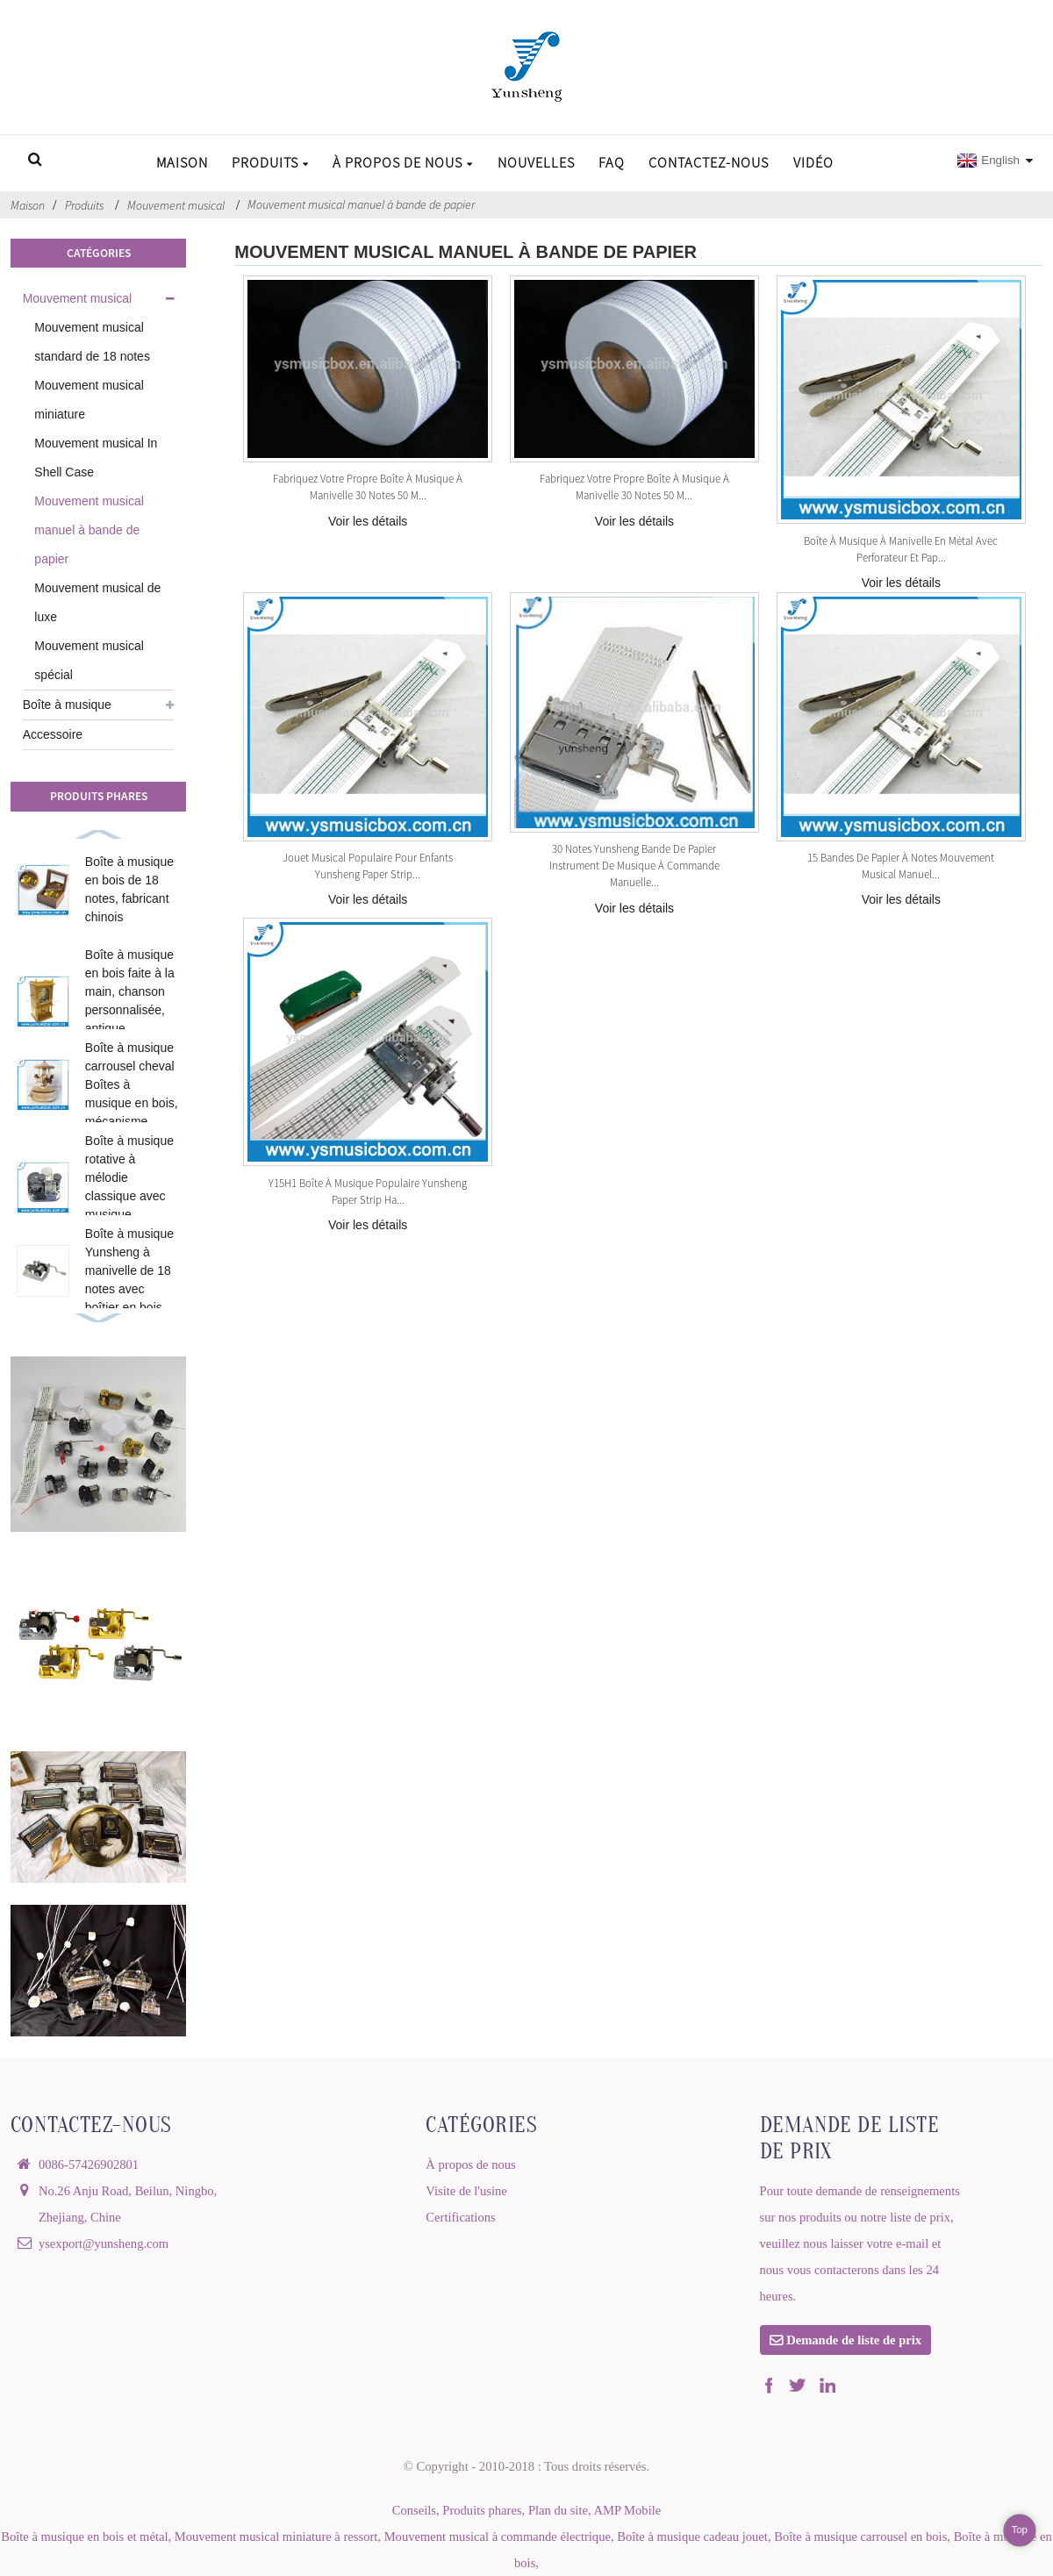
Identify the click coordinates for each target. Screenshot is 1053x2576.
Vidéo (813, 162)
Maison (182, 162)
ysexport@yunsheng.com (103, 2243)
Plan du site (558, 2510)
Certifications (460, 2217)
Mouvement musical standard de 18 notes (92, 341)
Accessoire (52, 734)
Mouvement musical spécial (89, 660)
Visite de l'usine (466, 2191)
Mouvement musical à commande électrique (497, 2536)
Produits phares (481, 2510)
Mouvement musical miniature (89, 399)
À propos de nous (403, 162)
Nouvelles (536, 162)
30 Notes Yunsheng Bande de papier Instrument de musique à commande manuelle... (634, 865)
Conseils (414, 2510)
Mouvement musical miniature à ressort (276, 2536)
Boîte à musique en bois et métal (84, 2536)
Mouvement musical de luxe (97, 602)
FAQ (611, 162)
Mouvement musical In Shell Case (95, 457)
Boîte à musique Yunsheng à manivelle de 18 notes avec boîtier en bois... (129, 1270)
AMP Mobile (627, 2510)
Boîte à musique (67, 705)
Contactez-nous (708, 162)
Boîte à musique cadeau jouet (692, 2536)
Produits (270, 162)
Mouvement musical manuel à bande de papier (361, 204)
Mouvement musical (176, 205)
